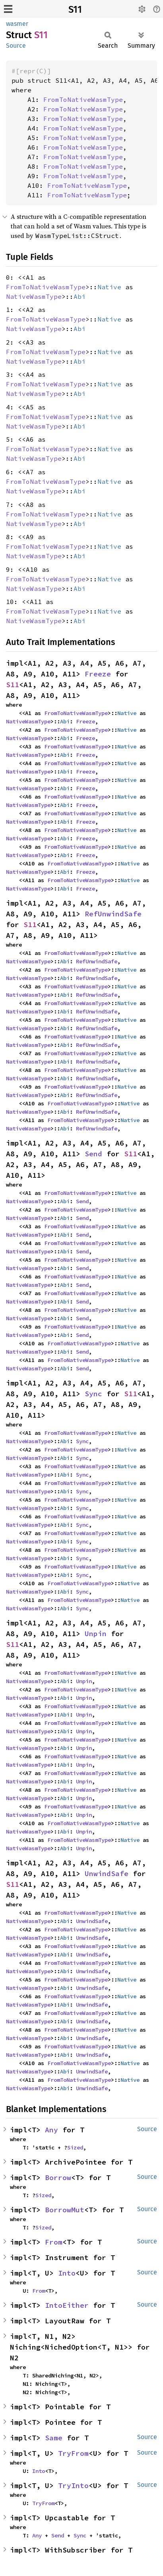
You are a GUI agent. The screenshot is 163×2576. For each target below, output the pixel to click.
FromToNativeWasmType (83, 99)
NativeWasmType (34, 296)
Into (67, 2273)
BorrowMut (64, 2209)
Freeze (98, 673)
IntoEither (67, 2305)
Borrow (58, 2177)
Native (109, 287)
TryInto (73, 2485)
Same (53, 2437)
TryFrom (73, 2453)
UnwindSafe (106, 1873)
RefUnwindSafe (113, 913)
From (53, 2242)
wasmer (17, 23)
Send (93, 1153)
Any (51, 2129)
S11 (75, 9)
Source (16, 45)
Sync (93, 1393)
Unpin (96, 1633)
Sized (75, 2147)
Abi (79, 296)
